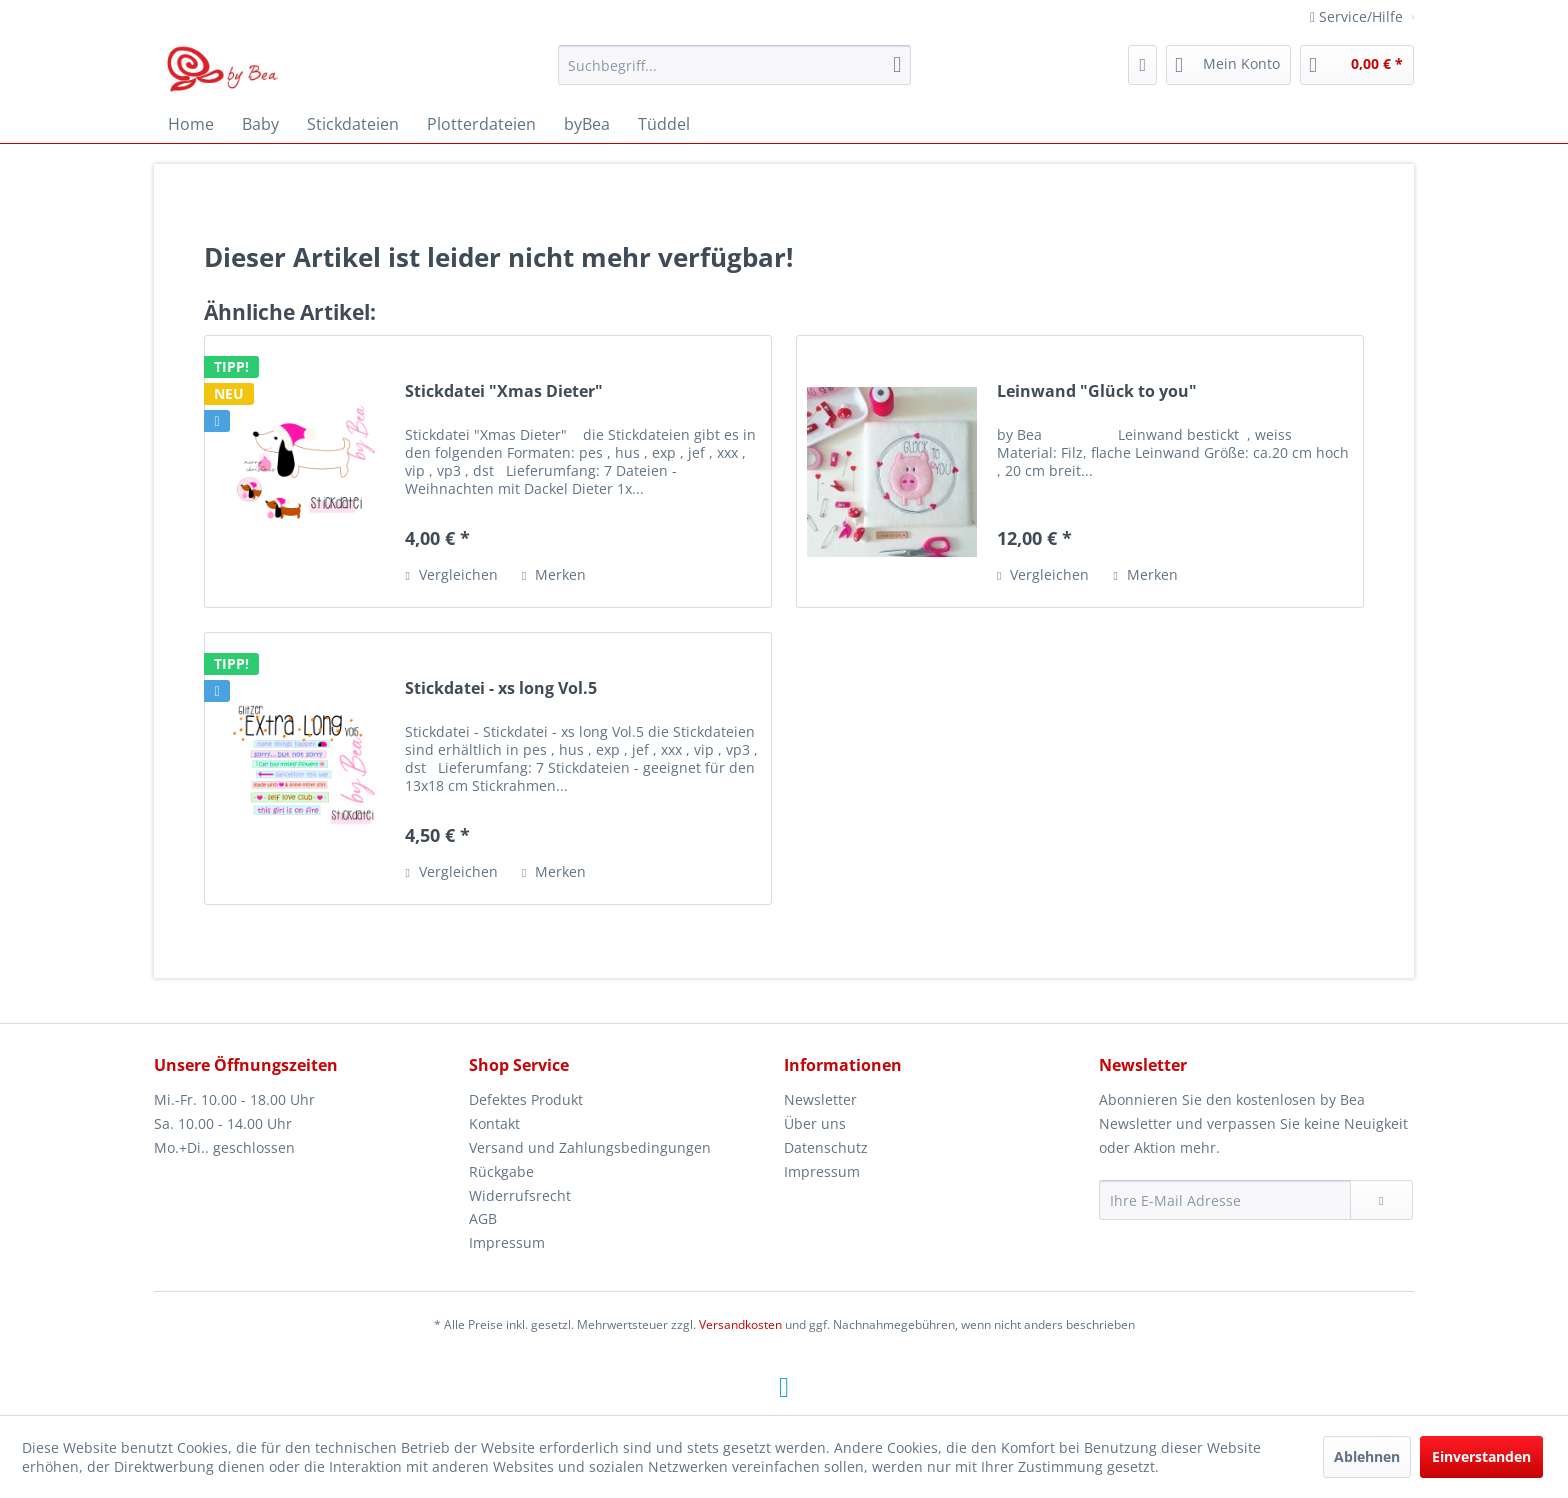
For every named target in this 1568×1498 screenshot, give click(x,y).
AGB (483, 1218)
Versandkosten (740, 1324)
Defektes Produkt (526, 1099)
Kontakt (494, 1123)
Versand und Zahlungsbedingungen (590, 1147)
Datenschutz (826, 1147)
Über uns (815, 1123)
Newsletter (820, 1099)
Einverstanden (1481, 1456)
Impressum (507, 1242)
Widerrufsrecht (520, 1195)
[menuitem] (734, 65)
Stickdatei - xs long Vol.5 (501, 688)
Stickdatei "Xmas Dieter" (504, 391)
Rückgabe (501, 1171)
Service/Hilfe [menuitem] (1358, 16)
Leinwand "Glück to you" (1097, 391)
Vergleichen (451, 574)
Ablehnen (1367, 1456)
